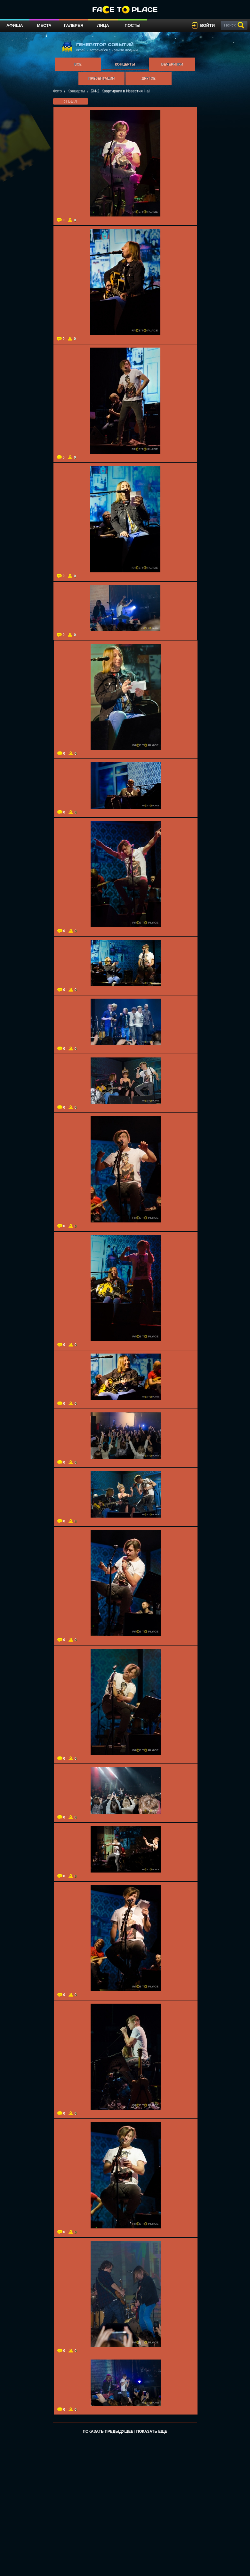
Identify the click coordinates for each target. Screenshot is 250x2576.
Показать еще (151, 2431)
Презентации (101, 78)
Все (78, 64)
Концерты (125, 64)
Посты (132, 25)
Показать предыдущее (108, 2431)
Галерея (74, 25)
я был (70, 101)
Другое (148, 78)
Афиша (14, 25)
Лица (103, 25)
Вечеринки (172, 64)
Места (44, 25)
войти (207, 25)
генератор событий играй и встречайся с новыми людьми (99, 46)
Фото (57, 91)
